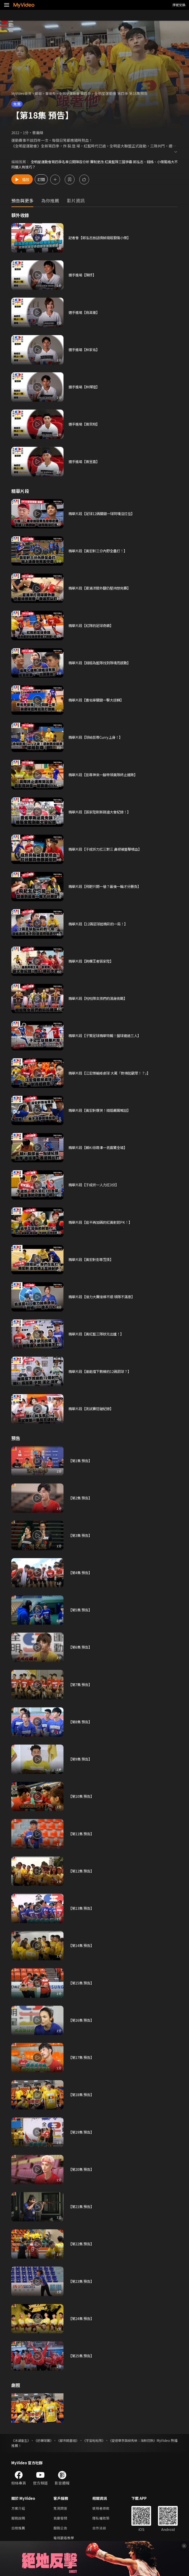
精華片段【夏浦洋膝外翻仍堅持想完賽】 (101, 588)
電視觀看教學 (64, 2539)
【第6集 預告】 (80, 1647)
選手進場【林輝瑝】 (85, 387)
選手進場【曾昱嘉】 (85, 461)
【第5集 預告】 (80, 1610)
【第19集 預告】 (81, 2132)
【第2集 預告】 (80, 1498)
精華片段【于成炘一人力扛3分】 (95, 1185)
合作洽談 (101, 2529)
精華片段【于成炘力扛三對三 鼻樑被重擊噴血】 (107, 849)
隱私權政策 (103, 2519)
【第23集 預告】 (81, 2281)
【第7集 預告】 (80, 1684)
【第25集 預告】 (81, 2356)
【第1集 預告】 (80, 1461)
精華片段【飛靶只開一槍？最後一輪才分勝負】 (107, 886)
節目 (41, 93)
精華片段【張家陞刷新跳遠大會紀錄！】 (101, 812)
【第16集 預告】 (81, 2020)
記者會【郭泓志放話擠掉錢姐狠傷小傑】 (101, 238)
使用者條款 (103, 2508)
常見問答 (60, 2508)
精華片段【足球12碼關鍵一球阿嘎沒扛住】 (103, 513)
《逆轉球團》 (48, 2440)
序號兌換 (179, 4)
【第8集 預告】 (80, 1722)
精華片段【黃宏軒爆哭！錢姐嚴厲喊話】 (101, 1110)
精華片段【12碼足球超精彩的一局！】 (99, 924)
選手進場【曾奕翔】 (85, 424)
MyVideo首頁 (22, 93)
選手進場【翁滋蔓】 (85, 312)
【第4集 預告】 (80, 1572)
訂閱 (53, 179)
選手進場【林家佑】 (85, 349)
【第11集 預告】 (81, 1834)
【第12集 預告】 (81, 1871)
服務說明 (18, 2519)
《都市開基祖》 (77, 2440)
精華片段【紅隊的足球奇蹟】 (92, 625)
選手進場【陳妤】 (83, 275)
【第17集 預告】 (81, 2057)
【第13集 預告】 (81, 1908)
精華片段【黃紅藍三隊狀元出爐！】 (97, 1334)
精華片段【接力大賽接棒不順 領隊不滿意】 (103, 1297)
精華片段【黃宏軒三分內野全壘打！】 (99, 551)
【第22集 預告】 (81, 2244)
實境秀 (53, 93)
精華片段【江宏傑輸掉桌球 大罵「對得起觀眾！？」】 (112, 1073)
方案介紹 (18, 2508)
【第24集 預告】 (81, 2318)
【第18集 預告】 (81, 2095)
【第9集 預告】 (80, 1759)
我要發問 (60, 2519)
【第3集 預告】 (80, 1535)
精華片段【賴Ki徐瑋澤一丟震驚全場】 (99, 1148)
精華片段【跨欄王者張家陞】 (92, 961)
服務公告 (60, 2529)
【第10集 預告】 (81, 1796)
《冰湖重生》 (21, 2440)
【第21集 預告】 (81, 2207)
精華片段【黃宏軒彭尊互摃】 (92, 1259)
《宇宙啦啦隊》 (108, 2440)
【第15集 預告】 (81, 1983)
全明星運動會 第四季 (79, 93)
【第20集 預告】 (81, 2169)
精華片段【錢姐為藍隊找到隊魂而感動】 (101, 663)
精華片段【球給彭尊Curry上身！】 (97, 737)
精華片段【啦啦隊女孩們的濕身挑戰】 (99, 998)
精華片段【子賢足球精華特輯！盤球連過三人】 (107, 1036)
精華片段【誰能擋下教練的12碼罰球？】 (101, 1371)
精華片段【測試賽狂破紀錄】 (92, 1408)
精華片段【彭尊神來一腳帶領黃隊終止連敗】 (105, 774)
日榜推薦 (18, 2529)
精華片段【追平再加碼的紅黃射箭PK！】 (102, 1222)
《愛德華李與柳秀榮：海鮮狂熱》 (152, 2440)
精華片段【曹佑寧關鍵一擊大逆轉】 (97, 700)
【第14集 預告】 (81, 1945)
